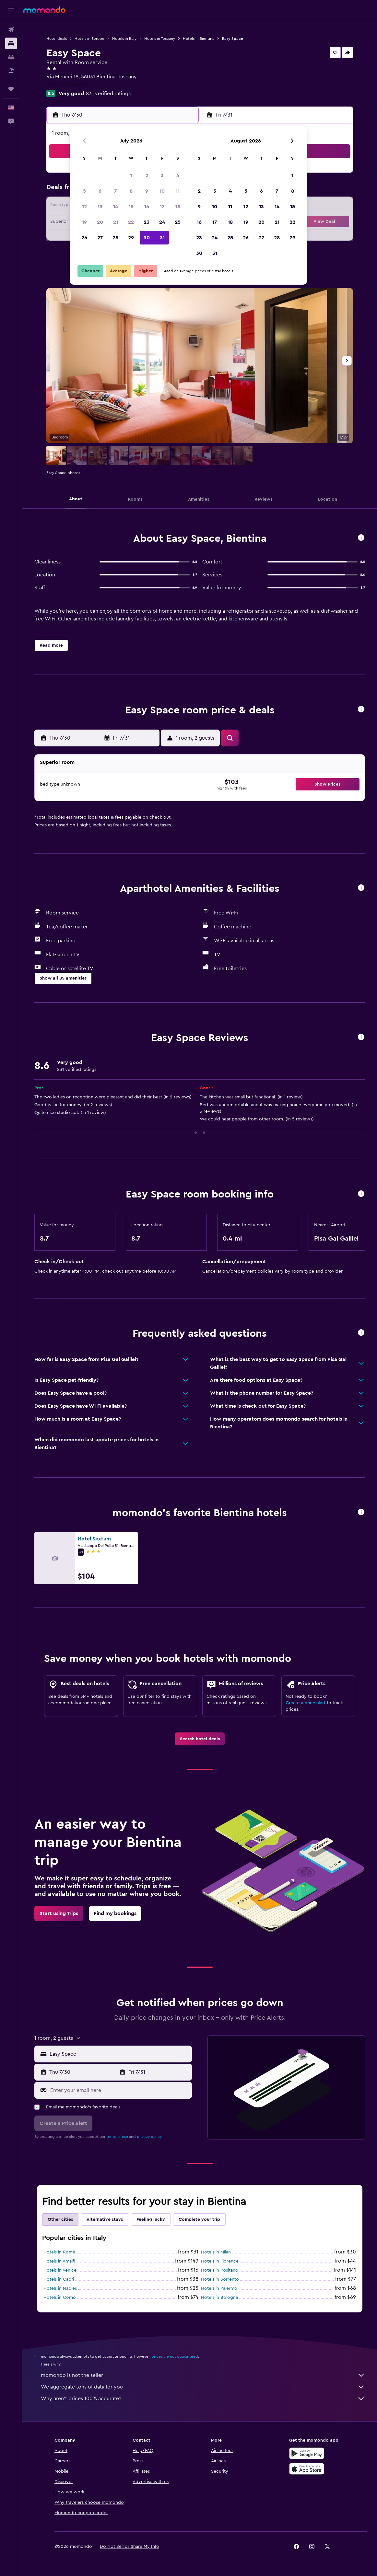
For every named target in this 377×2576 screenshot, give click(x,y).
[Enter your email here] (119, 2090)
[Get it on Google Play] (306, 2453)
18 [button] (177, 206)
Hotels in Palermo (219, 2288)
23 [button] (146, 222)
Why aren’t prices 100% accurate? (203, 2398)
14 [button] (115, 206)
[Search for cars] (11, 57)
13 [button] (100, 206)
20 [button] (100, 222)
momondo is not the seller (203, 2375)
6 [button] (100, 191)
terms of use (117, 2137)
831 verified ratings (108, 93)
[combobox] (119, 2054)
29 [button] (131, 237)
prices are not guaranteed (174, 2356)
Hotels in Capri (58, 2279)
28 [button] (115, 237)
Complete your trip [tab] (199, 2219)
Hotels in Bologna (219, 2297)
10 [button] (162, 191)
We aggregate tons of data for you (203, 2387)
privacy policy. (149, 2137)
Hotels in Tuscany (159, 38)
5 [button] (84, 191)
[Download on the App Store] (306, 2469)
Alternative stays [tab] (105, 2219)
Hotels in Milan (216, 2252)
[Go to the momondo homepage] (44, 9)
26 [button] (84, 237)
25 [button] (178, 222)
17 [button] (162, 206)
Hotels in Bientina (198, 38)
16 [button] (146, 206)
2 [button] (146, 175)
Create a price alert (305, 1703)
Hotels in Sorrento (220, 2279)
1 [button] (131, 175)
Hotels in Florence (220, 2261)
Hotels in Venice (60, 2270)
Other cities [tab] (60, 2219)
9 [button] (146, 191)
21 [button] (115, 222)
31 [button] (162, 237)
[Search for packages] (11, 70)
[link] (200, 1738)
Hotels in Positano (219, 2270)
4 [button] (177, 175)
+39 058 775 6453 (67, 84)
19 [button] (84, 222)
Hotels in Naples (60, 2288)
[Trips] (11, 89)
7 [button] (115, 191)
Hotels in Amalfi (59, 2261)
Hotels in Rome (59, 2252)
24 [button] (162, 222)
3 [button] (162, 175)
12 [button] (84, 206)
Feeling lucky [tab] (150, 2219)
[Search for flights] (11, 29)
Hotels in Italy (124, 38)
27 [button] (100, 237)
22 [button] (131, 222)
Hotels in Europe (89, 38)
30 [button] (147, 237)
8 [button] (131, 191)
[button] (11, 10)
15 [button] (131, 206)
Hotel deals (56, 38)
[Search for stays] (11, 43)
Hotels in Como (59, 2297)
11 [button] (178, 191)
